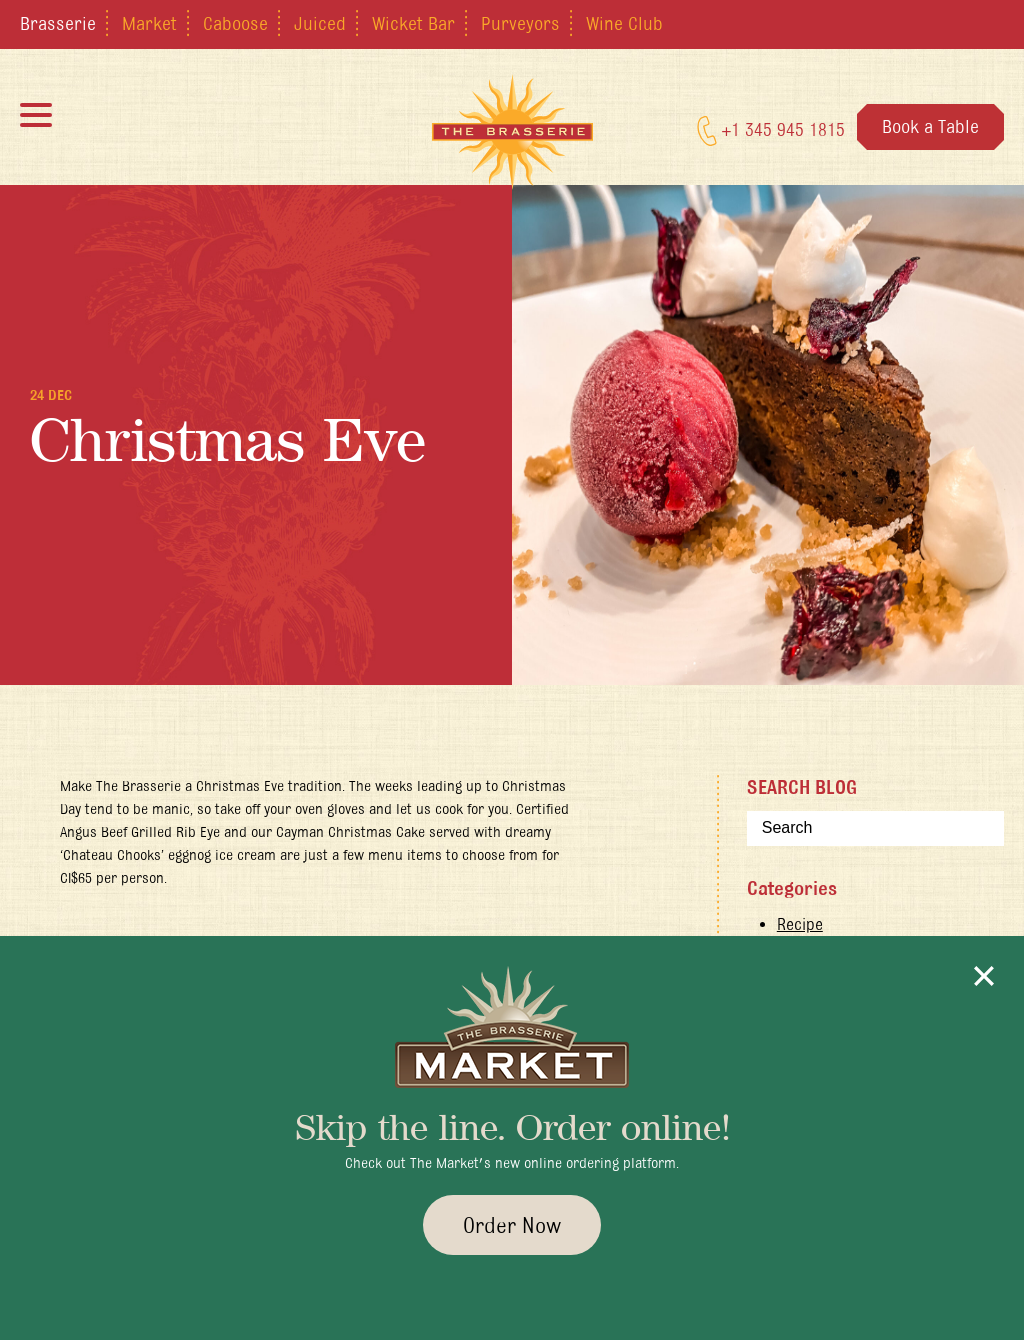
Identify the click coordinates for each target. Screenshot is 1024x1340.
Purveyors (520, 23)
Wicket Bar (413, 23)
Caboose (235, 23)
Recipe (800, 924)
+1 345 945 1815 (771, 131)
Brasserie (58, 23)
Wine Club (624, 23)
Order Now (512, 1225)
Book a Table (930, 126)
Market (149, 23)
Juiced (320, 23)
